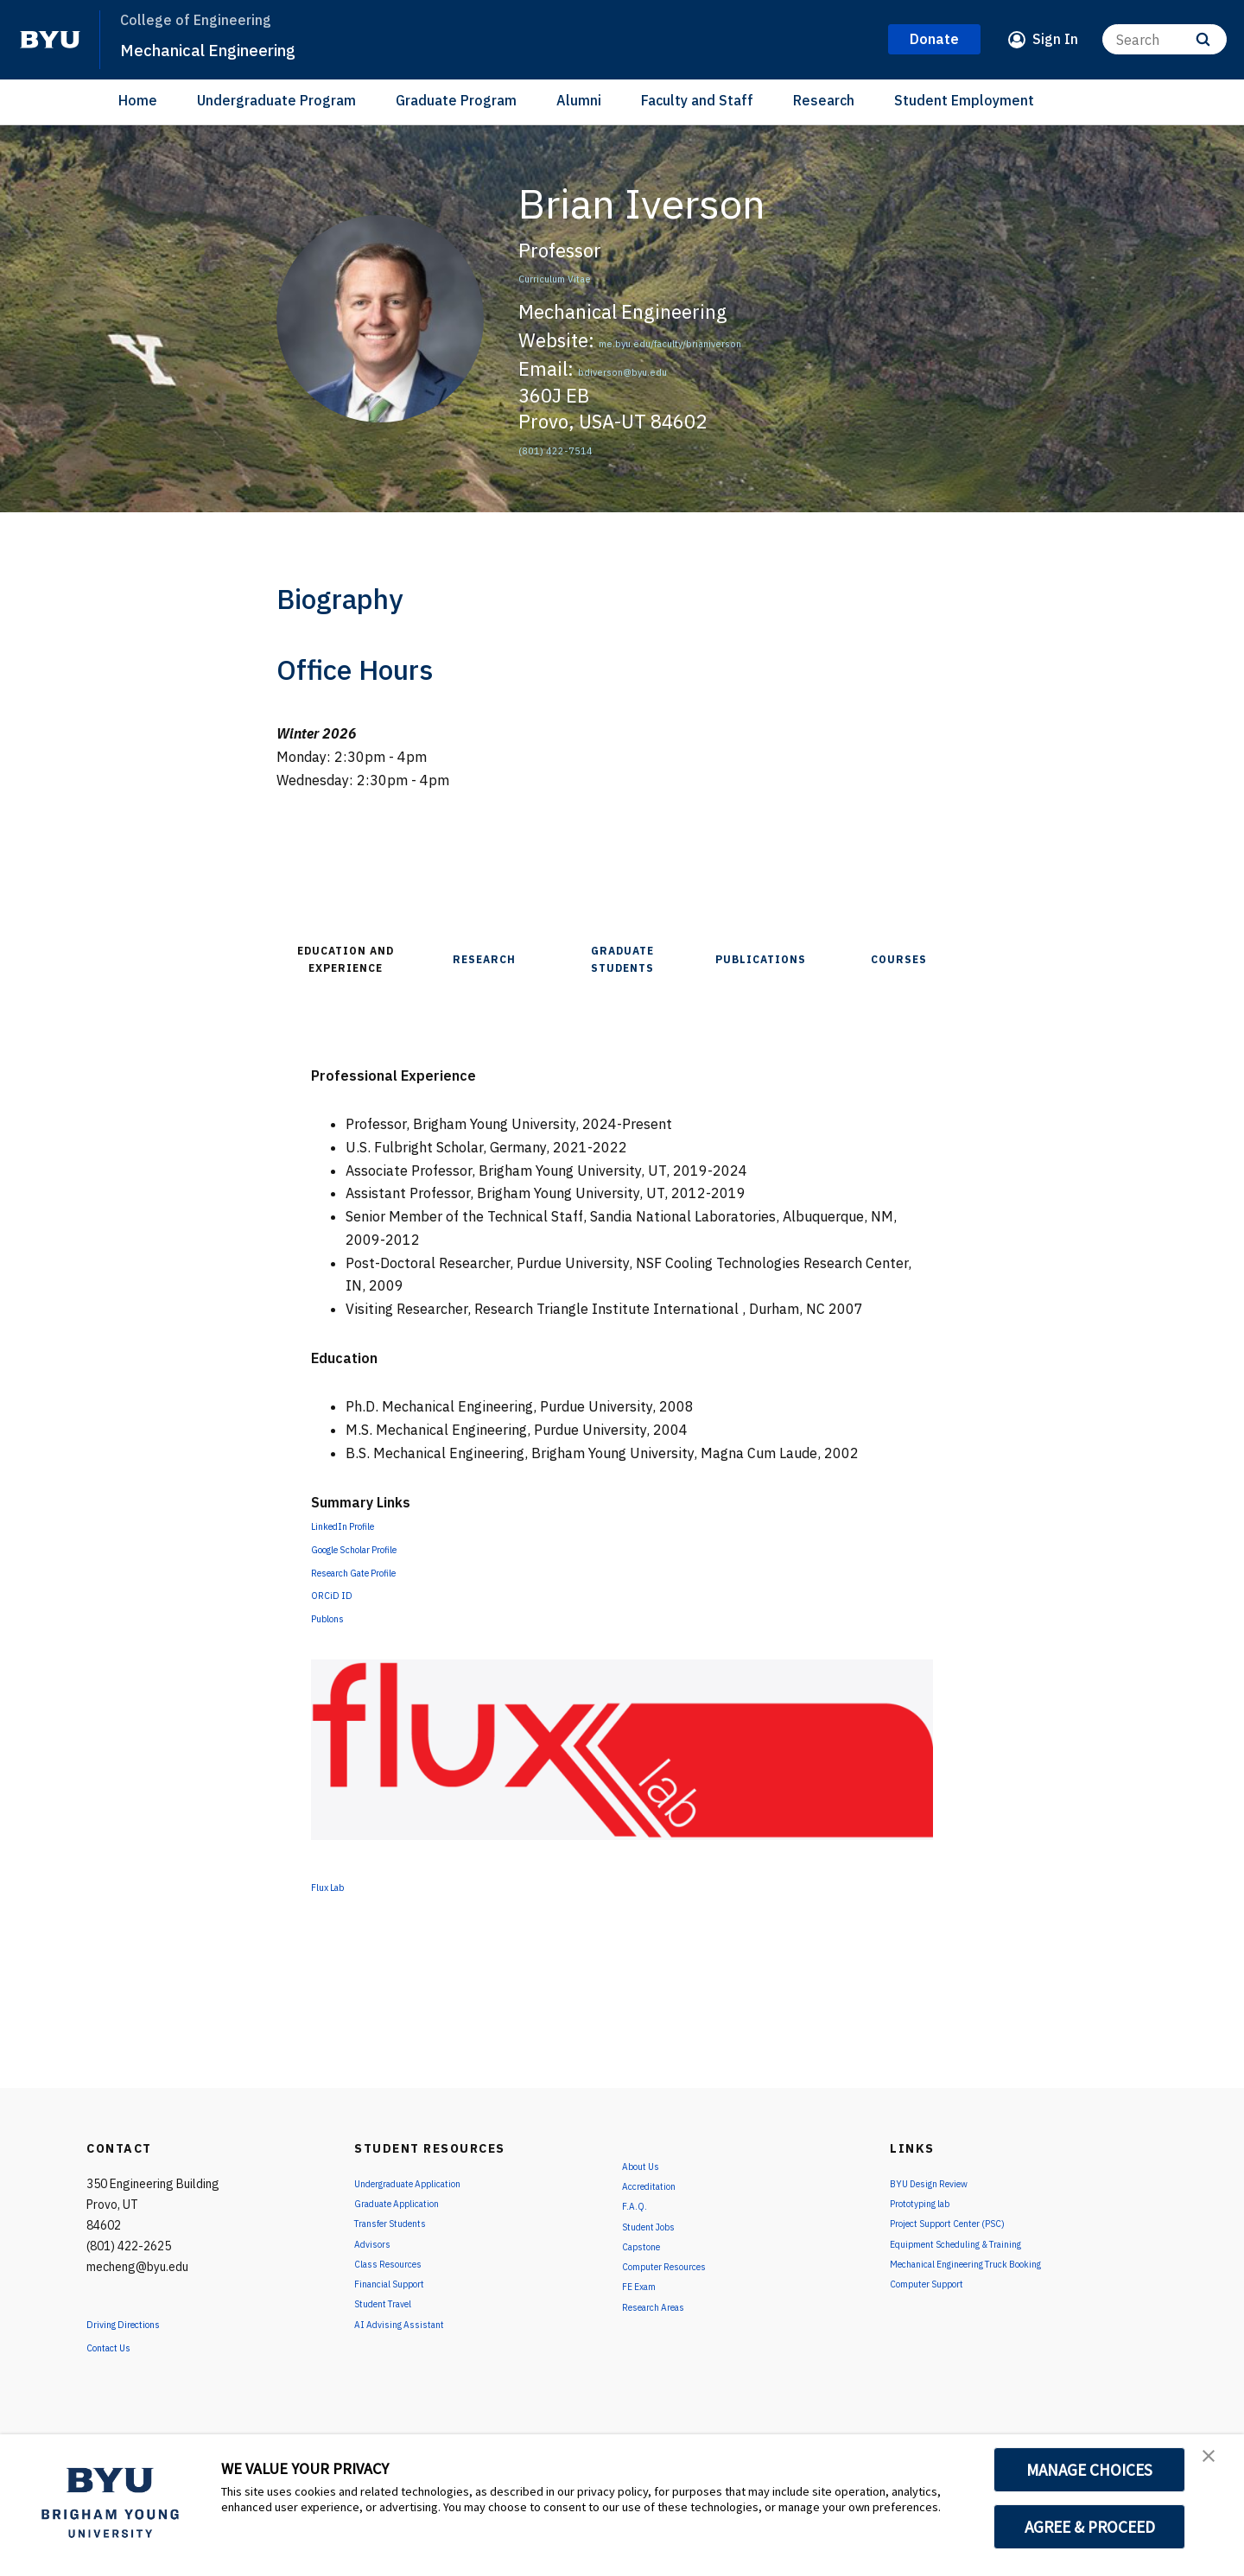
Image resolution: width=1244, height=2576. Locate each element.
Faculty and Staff (697, 100)
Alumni (578, 100)
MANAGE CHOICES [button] (1090, 2470)
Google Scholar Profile (381, 1548)
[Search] (1164, 39)
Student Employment (964, 100)
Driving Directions (142, 2323)
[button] (1215, 2465)
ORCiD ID (340, 1593)
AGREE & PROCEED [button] (1090, 2527)
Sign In (1055, 39)
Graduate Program (456, 100)
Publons (337, 1617)
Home (137, 100)
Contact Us (122, 2346)
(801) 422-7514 (587, 447)
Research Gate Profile (380, 1571)
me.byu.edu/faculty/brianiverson (743, 339)
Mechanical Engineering (234, 48)
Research (823, 100)
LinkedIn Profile (361, 1524)
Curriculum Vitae (591, 275)
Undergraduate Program (276, 100)
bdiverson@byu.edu (664, 368)
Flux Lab (338, 1885)
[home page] (50, 39)
